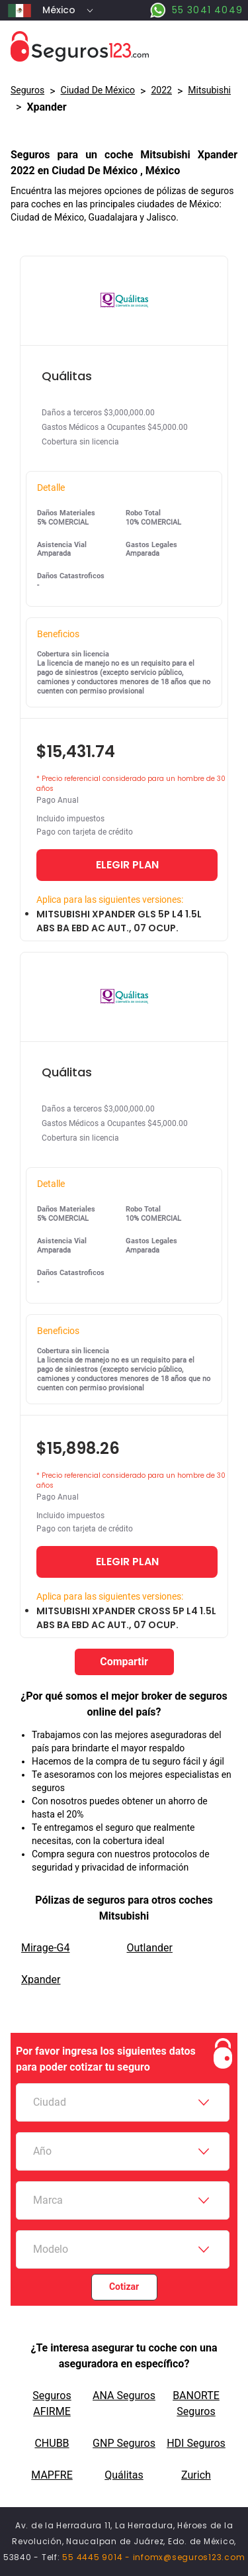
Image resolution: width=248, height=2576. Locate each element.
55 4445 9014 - (97, 2557)
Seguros (27, 90)
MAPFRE (51, 2475)
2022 (161, 90)
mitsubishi (209, 90)
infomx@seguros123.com (189, 2557)
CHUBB (51, 2443)
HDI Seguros (196, 2443)
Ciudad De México (98, 90)
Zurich (196, 2475)
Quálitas (124, 2475)
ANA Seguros (124, 2395)
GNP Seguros (124, 2443)
